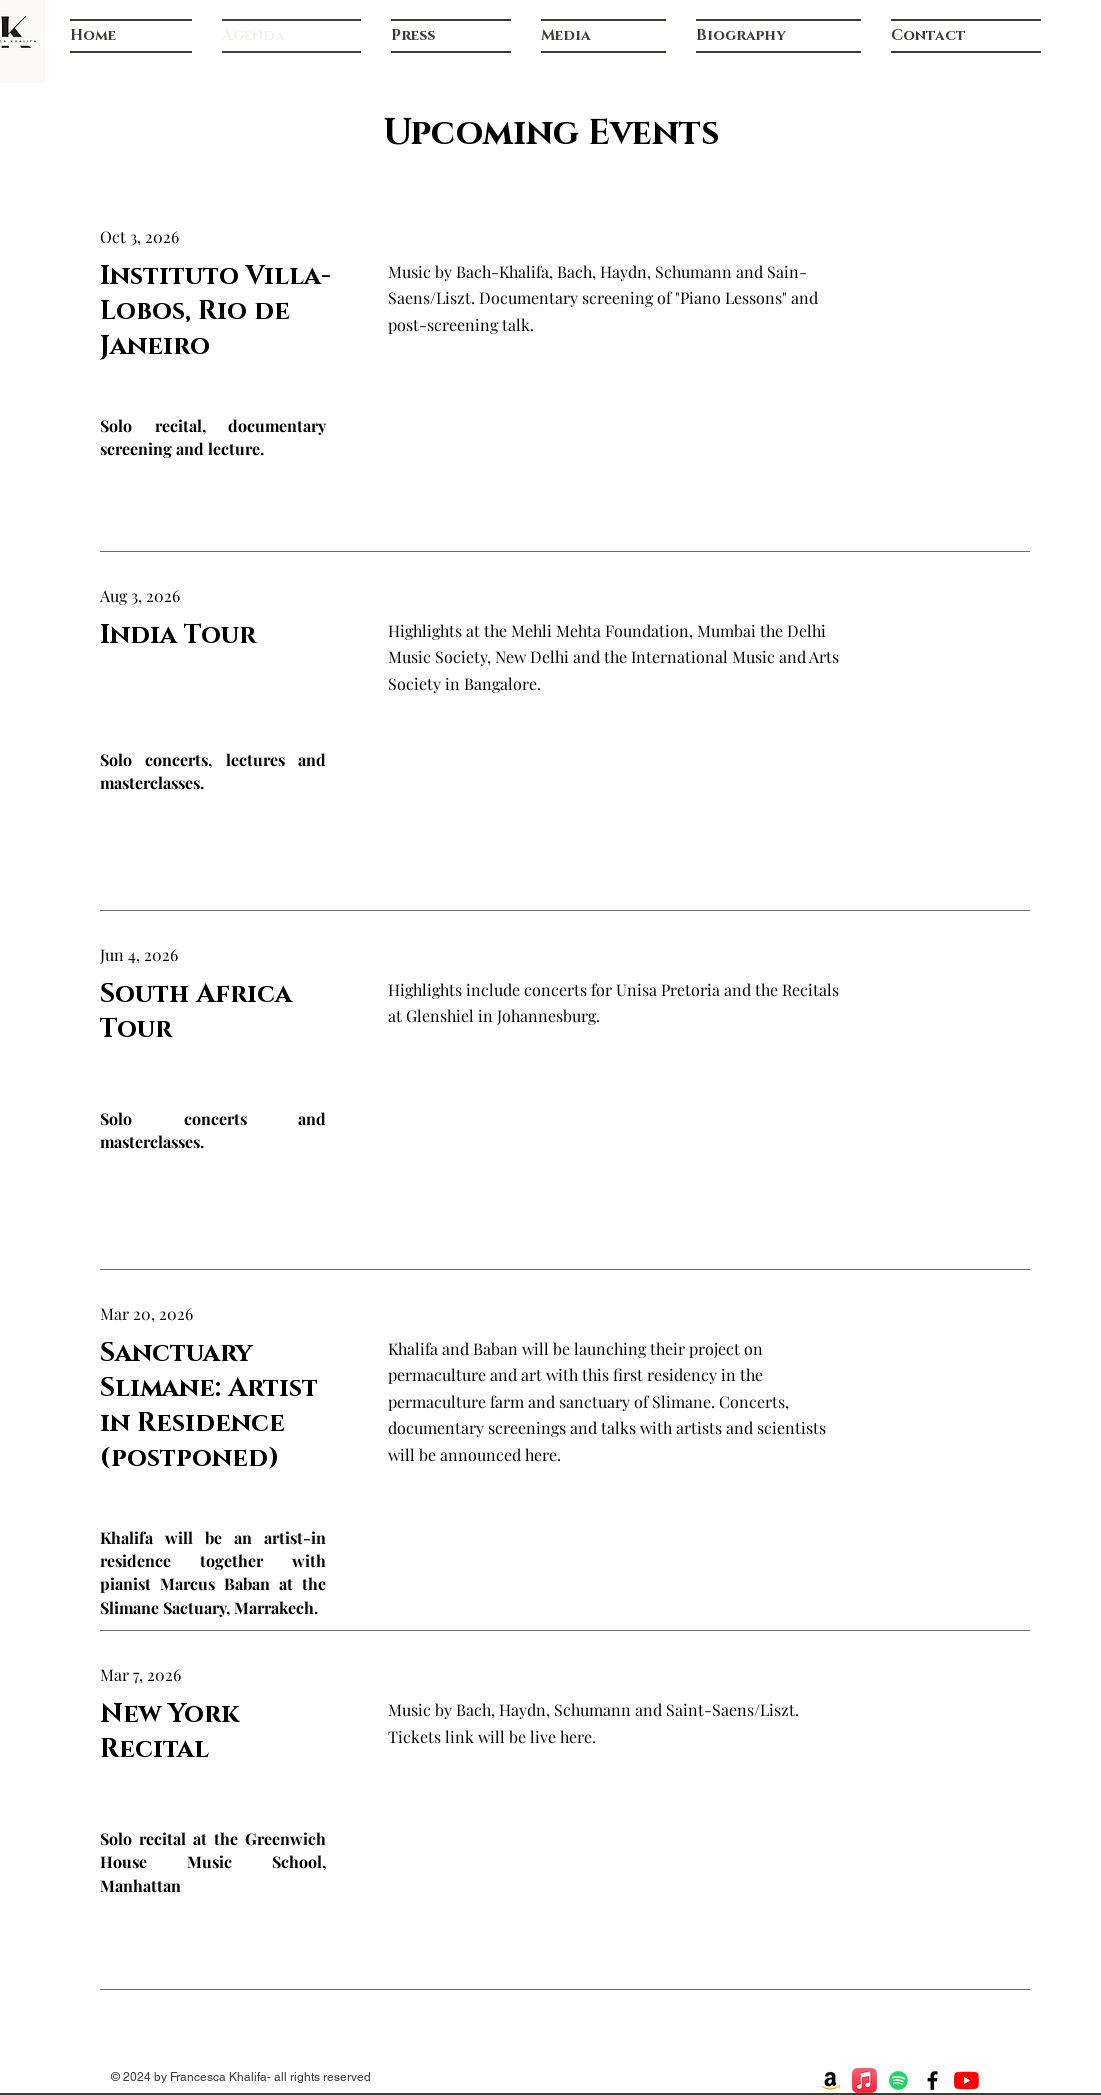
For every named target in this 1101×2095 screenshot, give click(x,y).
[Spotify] (898, 2080)
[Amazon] (830, 2080)
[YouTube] (966, 2080)
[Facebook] (932, 2080)
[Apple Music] (864, 2080)
